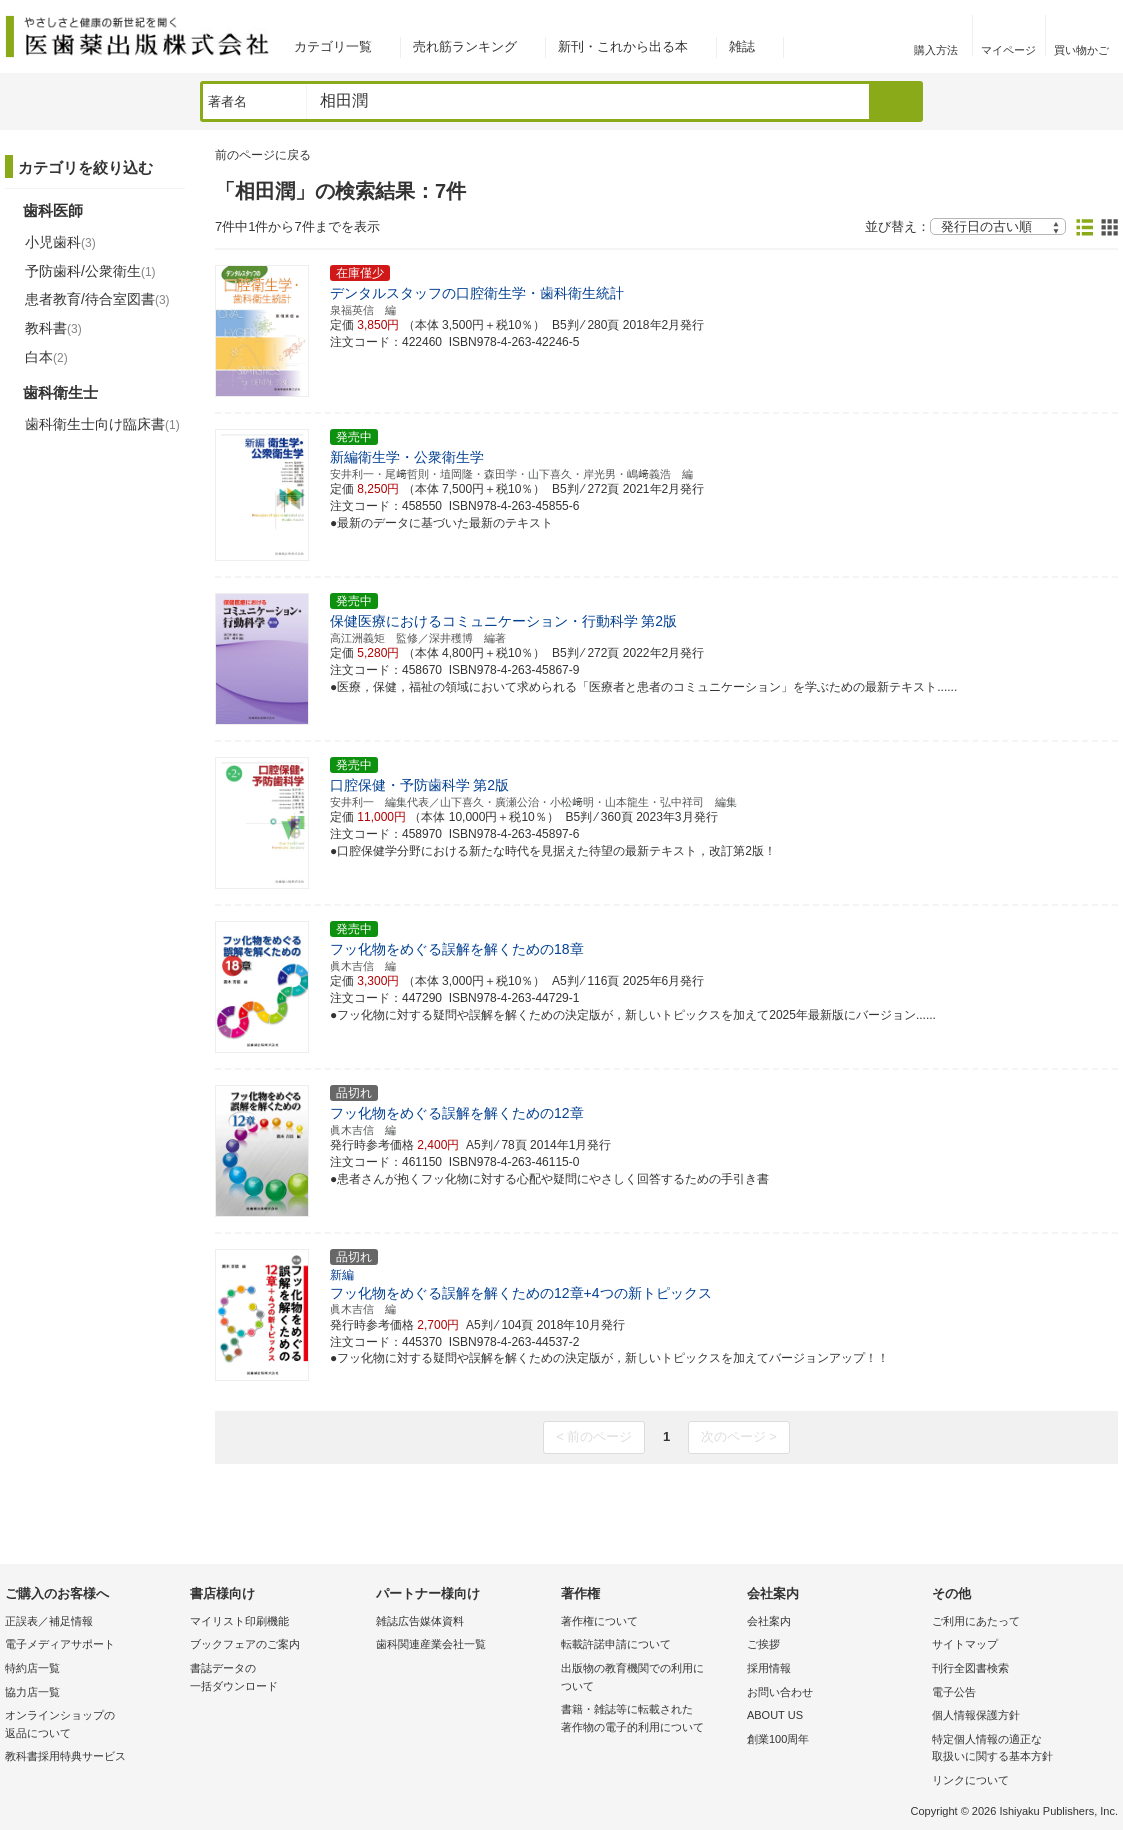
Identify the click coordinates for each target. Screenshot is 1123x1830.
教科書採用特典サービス (65, 1756)
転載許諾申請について (616, 1644)
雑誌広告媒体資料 (420, 1621)
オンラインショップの (92, 1725)
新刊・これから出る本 (623, 46)
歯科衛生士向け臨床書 (102, 424)
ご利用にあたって (976, 1621)
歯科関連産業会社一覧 (431, 1644)
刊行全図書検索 (970, 1668)
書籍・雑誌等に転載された (648, 1719)
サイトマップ (965, 1644)
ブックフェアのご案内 (245, 1644)
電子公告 (954, 1692)
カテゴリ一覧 (333, 46)
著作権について (599, 1621)
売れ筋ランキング (465, 46)
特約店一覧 (32, 1668)
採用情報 (769, 1668)
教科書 (53, 328)
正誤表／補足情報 (49, 1621)
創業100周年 (778, 1739)
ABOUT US (775, 1715)
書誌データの (277, 1678)
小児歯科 (60, 242)
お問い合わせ (780, 1692)
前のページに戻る (263, 155)
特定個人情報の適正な (1019, 1749)
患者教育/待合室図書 (97, 299)
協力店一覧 (32, 1692)
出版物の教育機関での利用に (648, 1678)
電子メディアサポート (60, 1644)
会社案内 (769, 1621)
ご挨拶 (763, 1644)
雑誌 (742, 46)
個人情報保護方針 (976, 1715)
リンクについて (970, 1780)
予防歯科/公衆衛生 (90, 271)
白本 (46, 357)
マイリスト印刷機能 (239, 1621)
